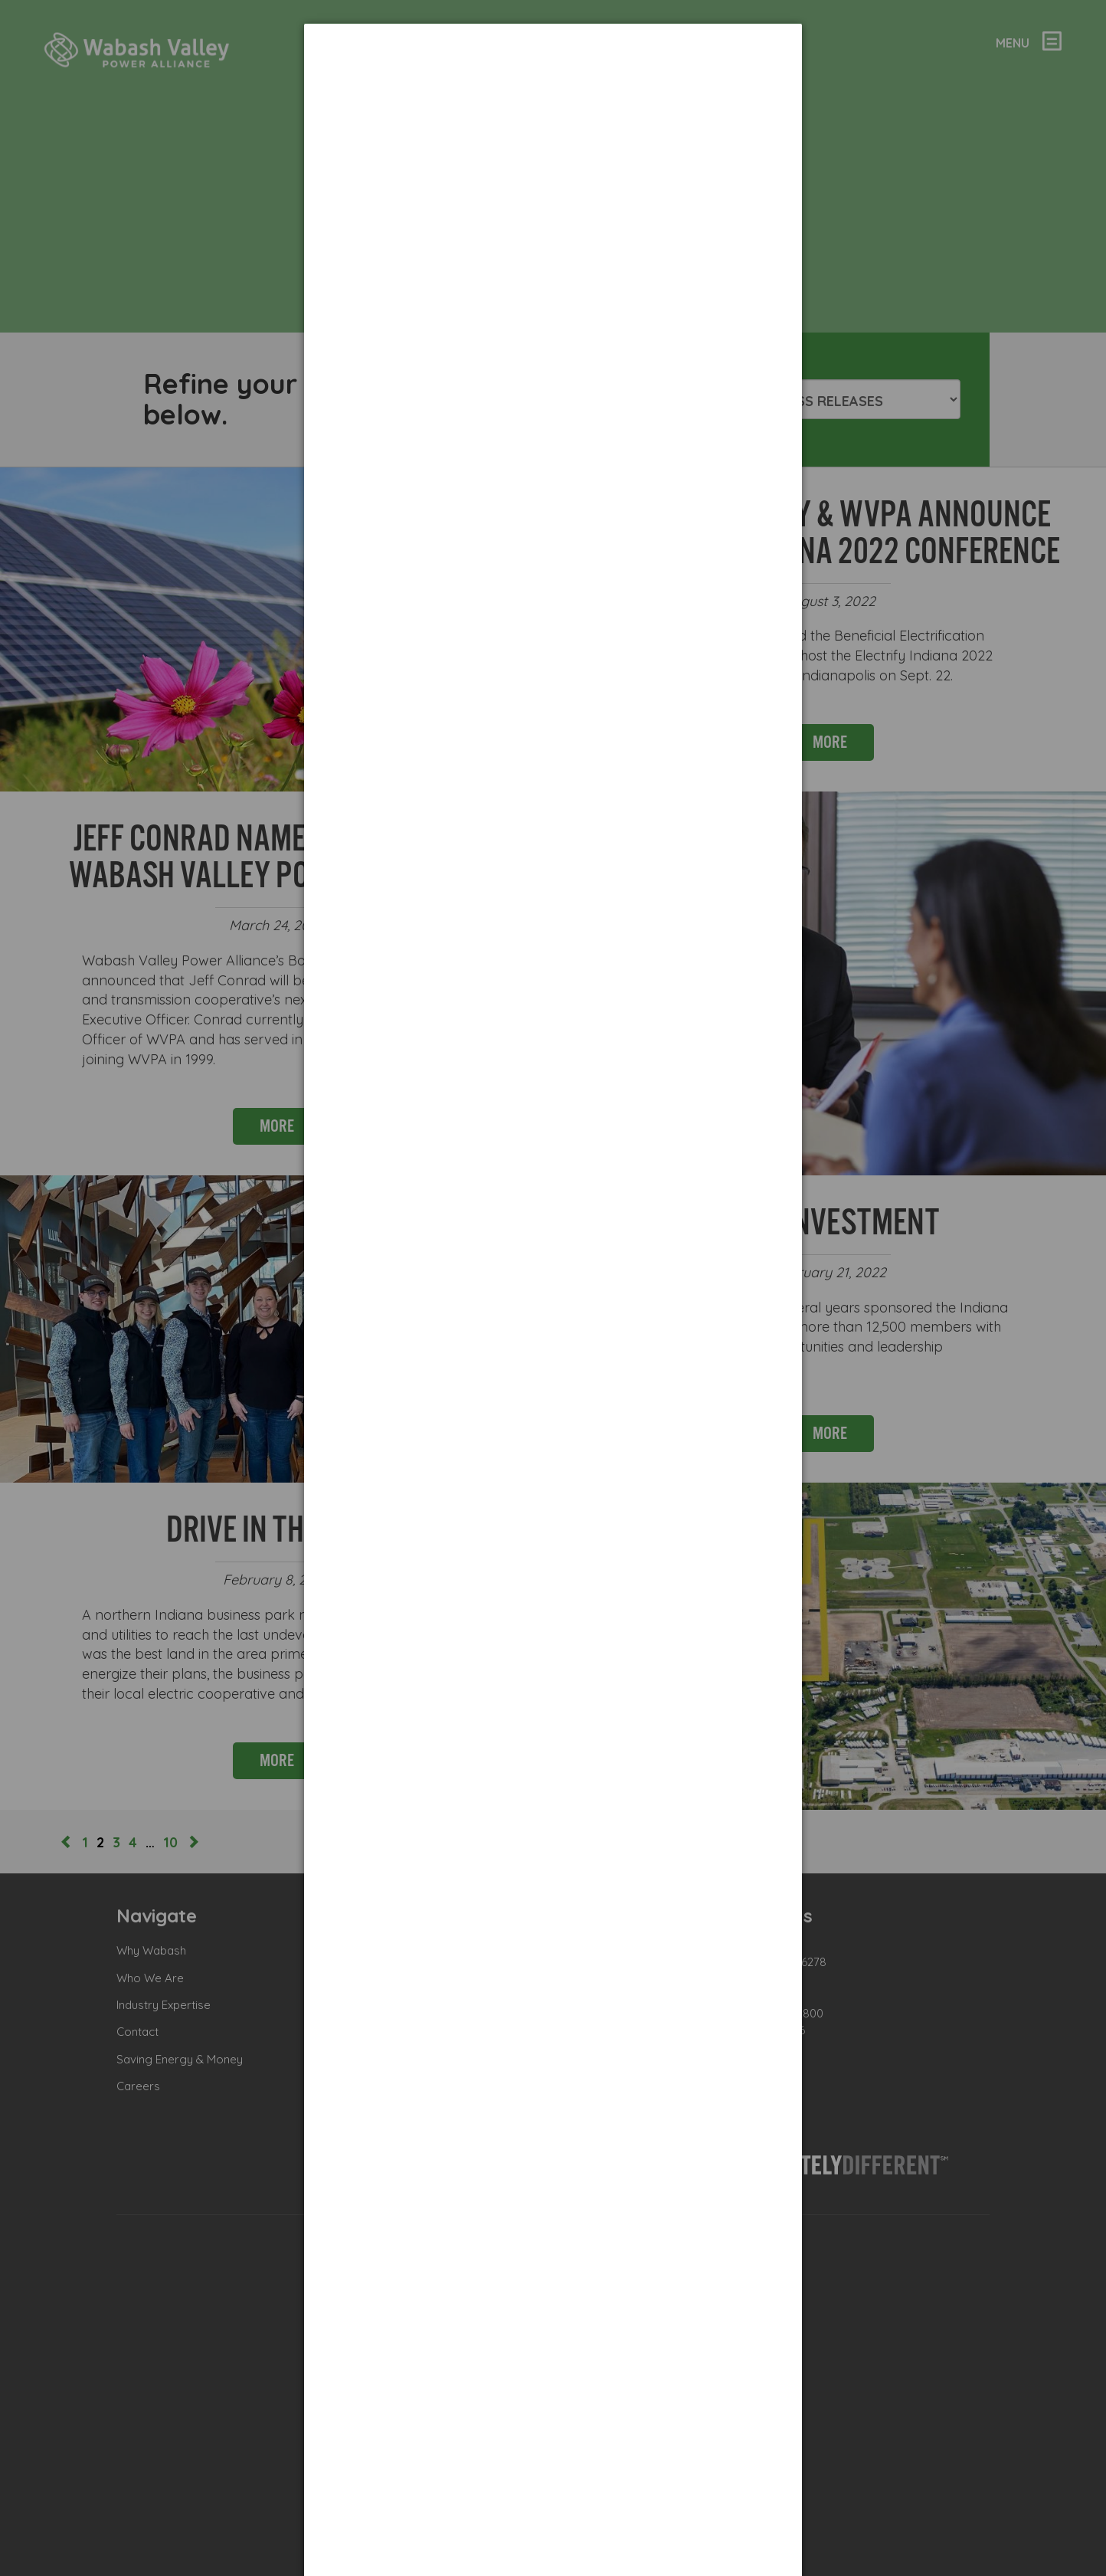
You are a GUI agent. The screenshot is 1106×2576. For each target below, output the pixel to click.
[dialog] (553, 81)
